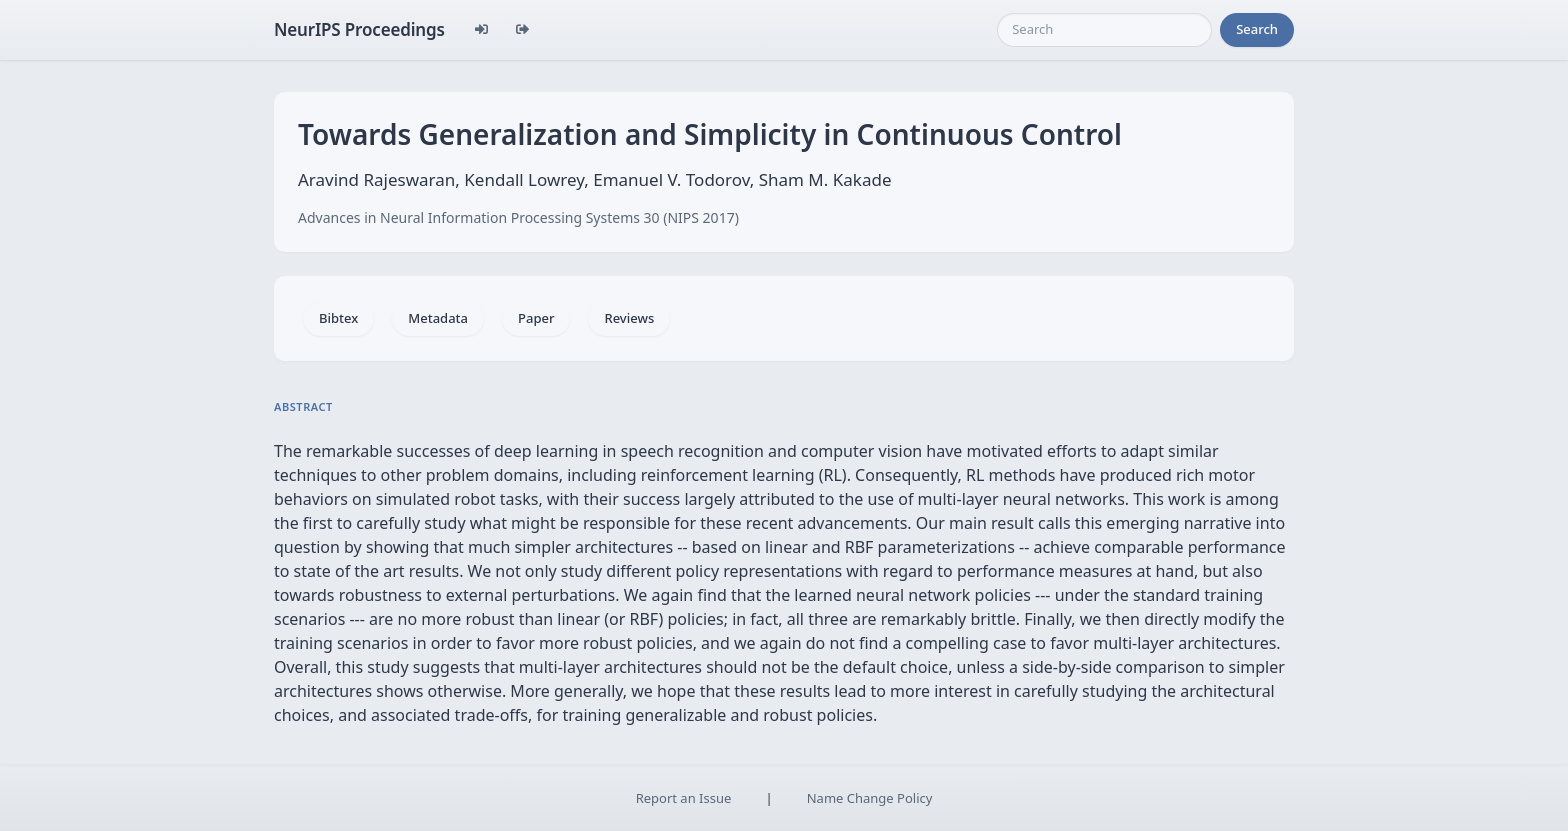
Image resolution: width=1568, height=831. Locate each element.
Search (1257, 29)
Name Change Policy (870, 798)
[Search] (1104, 30)
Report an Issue (684, 798)
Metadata (438, 318)
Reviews (629, 318)
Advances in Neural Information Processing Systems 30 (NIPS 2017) (518, 217)
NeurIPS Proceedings (359, 29)
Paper (536, 318)
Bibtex (338, 318)
